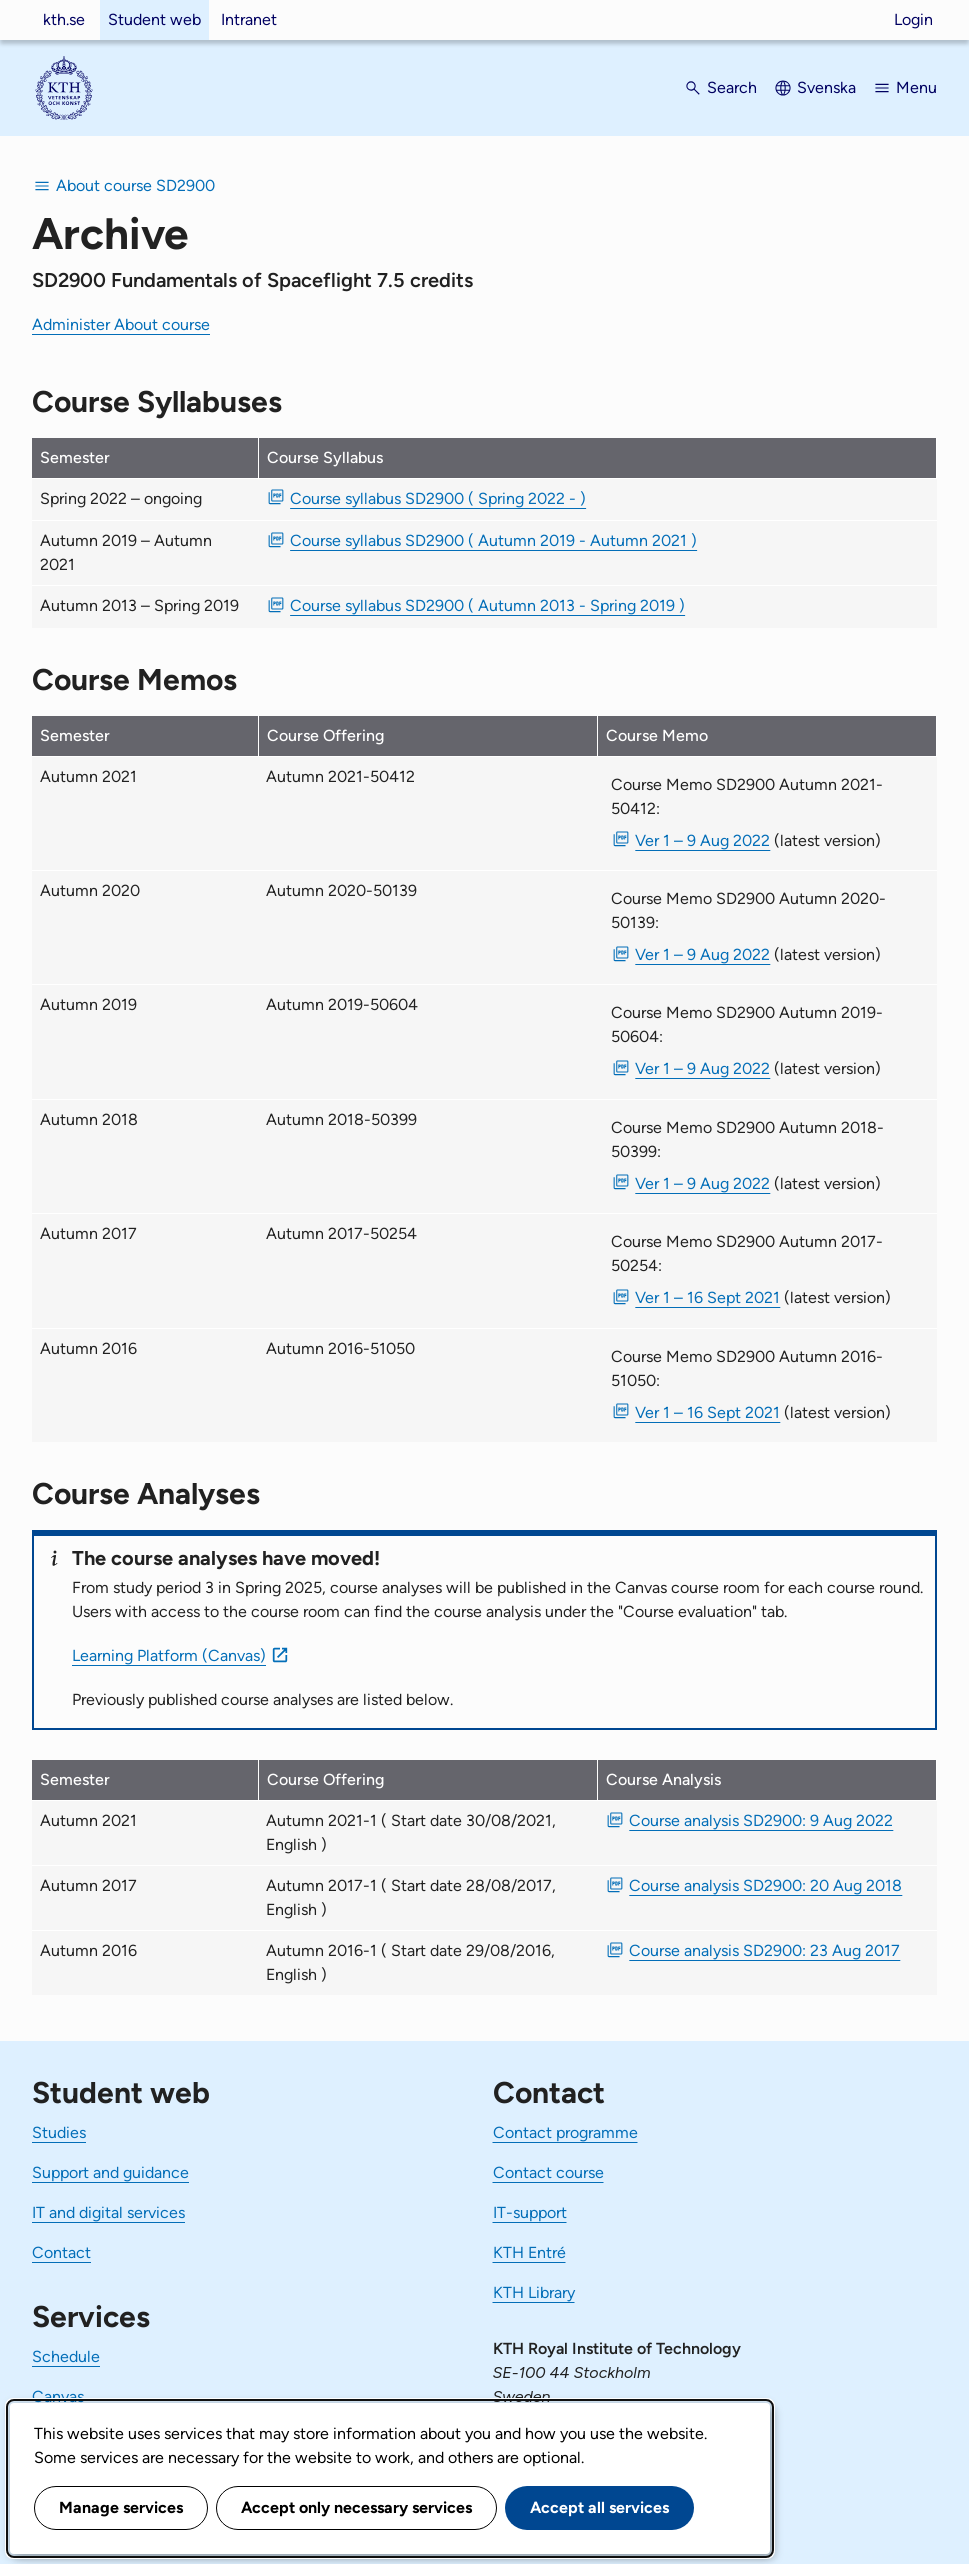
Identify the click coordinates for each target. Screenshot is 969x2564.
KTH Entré (529, 2252)
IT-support (530, 2212)
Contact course (548, 2172)
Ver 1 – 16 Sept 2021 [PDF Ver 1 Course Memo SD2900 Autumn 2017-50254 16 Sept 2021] (707, 1297)
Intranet (249, 19)
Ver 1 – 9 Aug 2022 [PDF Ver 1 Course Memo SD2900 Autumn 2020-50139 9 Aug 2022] (702, 954)
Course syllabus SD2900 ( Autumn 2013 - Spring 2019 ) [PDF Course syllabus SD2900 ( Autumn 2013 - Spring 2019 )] (487, 605)
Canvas (58, 2396)
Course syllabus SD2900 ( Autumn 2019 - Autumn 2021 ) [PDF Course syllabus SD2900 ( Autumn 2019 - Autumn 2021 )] (493, 540)
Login (913, 19)
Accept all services (599, 2507)
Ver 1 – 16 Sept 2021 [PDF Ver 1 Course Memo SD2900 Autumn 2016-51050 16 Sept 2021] (707, 1412)
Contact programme (565, 2132)
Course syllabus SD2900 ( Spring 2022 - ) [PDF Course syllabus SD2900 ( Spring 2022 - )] (438, 498)
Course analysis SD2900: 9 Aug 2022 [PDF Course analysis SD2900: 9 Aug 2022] (761, 1820)
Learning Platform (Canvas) (169, 1655)
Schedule (66, 2356)
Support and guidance (110, 2172)
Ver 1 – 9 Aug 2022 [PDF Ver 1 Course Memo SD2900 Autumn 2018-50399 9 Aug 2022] (702, 1183)
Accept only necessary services (356, 2507)
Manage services (121, 2507)
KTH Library (534, 2292)
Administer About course (121, 324)
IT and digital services (108, 2212)
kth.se (64, 19)
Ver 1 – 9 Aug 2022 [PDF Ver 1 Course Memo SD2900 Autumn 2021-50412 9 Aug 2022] (702, 840)
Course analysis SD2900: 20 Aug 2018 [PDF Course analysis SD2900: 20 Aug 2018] (765, 1885)
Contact (61, 2252)
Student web (154, 19)
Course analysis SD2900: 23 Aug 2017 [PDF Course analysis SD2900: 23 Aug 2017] (764, 1950)
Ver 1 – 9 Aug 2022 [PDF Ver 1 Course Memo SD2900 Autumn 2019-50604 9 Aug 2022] (702, 1068)
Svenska (826, 87)
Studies (59, 2132)
